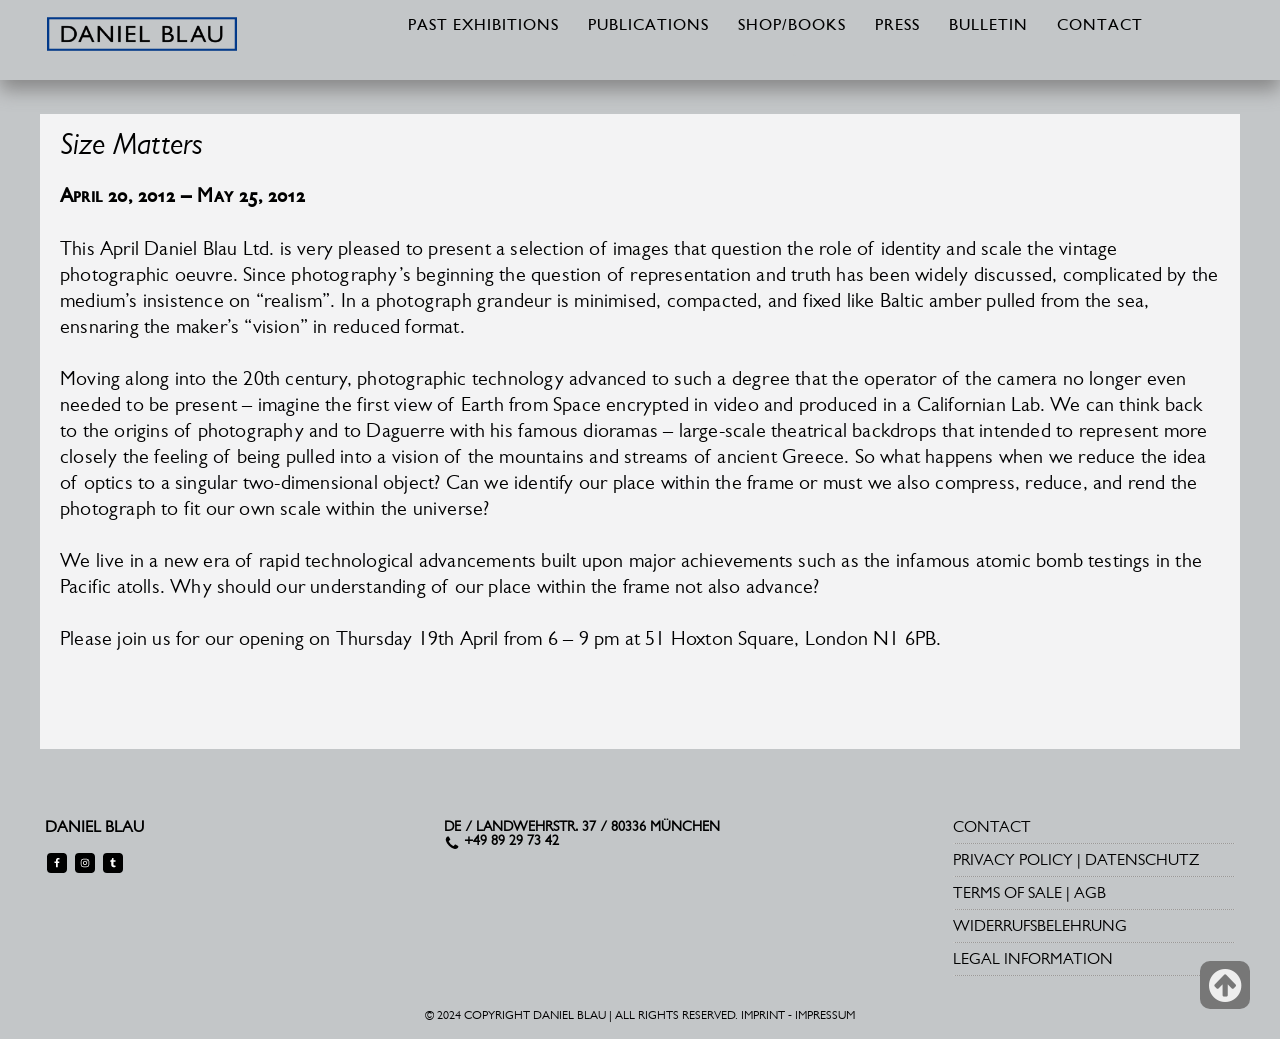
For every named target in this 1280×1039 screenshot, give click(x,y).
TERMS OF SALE (1007, 892)
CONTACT (1100, 26)
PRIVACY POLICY (1013, 859)
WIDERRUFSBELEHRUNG (1040, 925)
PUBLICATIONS (648, 26)
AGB (1090, 892)
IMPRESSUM (825, 1015)
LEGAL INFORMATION (1033, 958)
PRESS (897, 26)
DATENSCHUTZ (1142, 859)
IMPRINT (763, 1015)
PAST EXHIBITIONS (483, 26)
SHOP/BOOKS (792, 26)
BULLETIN (988, 26)
